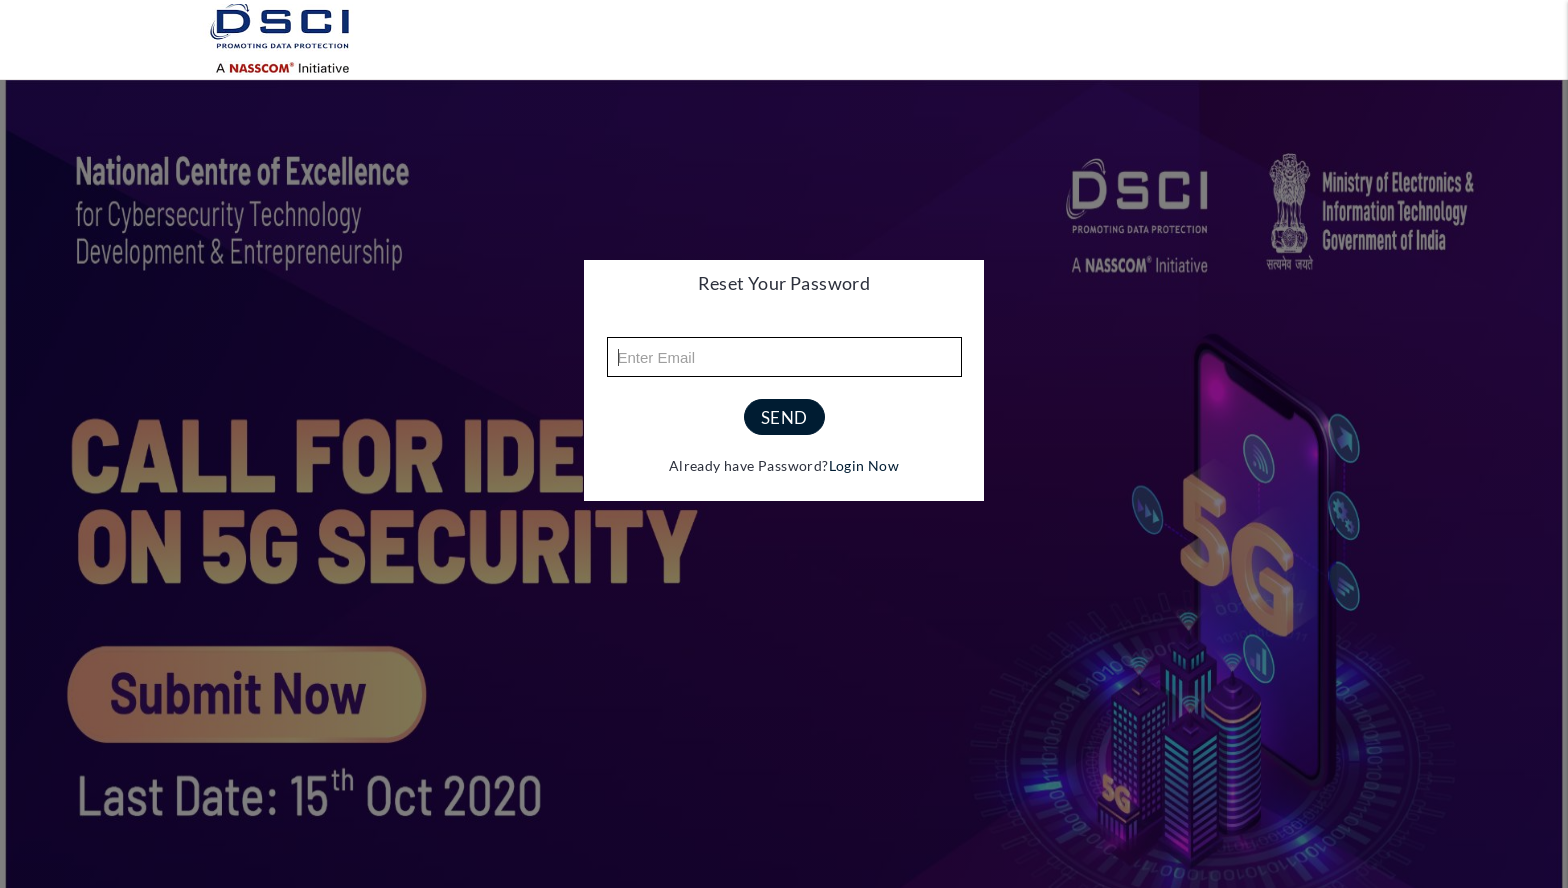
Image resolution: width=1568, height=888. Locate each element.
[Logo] (284, 39)
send (784, 417)
